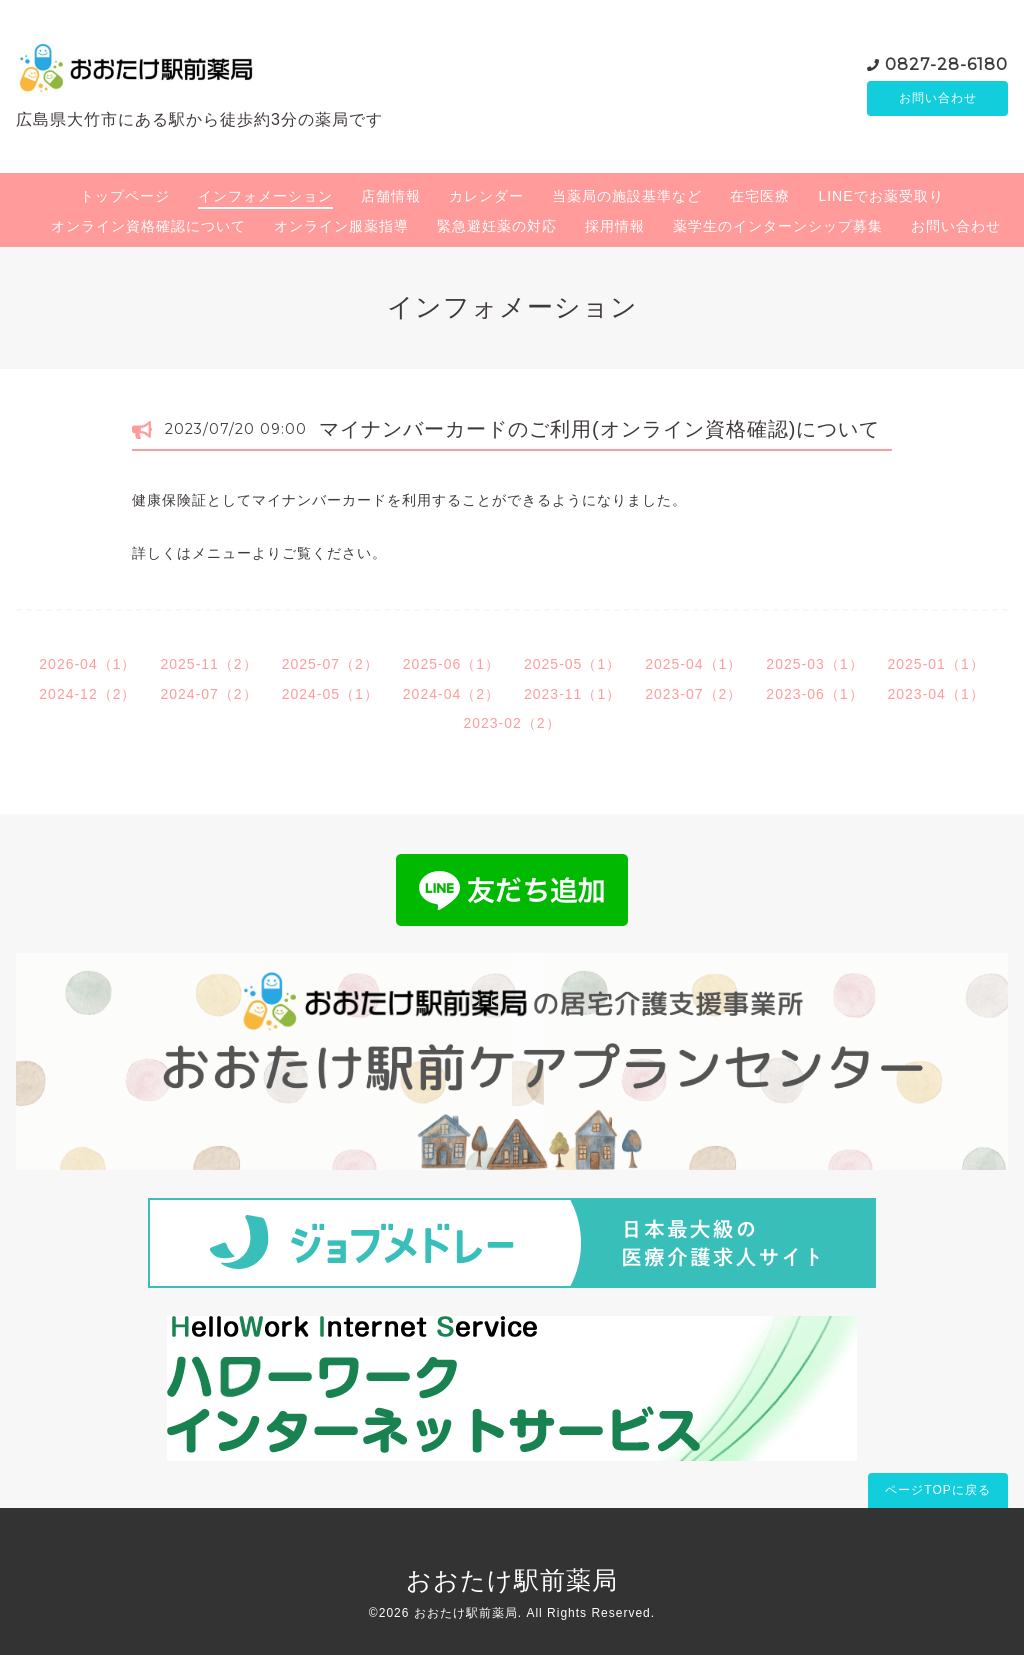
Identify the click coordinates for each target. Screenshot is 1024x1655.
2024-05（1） (330, 694)
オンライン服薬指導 (341, 226)
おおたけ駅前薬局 (512, 1580)
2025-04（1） (693, 664)
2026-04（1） (87, 664)
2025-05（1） (572, 664)
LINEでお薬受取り (880, 196)
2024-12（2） (87, 694)
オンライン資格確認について (148, 226)
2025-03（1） (814, 664)
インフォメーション (265, 196)
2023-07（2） (693, 694)
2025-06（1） (451, 664)
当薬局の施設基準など (627, 196)
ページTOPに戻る (937, 1490)
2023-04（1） (936, 694)
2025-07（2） (330, 664)
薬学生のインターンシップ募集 (778, 226)
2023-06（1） (814, 694)
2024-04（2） (451, 694)
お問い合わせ (938, 98)
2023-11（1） (572, 694)
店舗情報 (391, 196)
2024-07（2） (208, 694)
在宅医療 (760, 196)
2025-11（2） (208, 664)
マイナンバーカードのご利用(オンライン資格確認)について (599, 429)
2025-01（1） (936, 664)
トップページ (125, 196)
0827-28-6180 (946, 62)
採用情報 (615, 226)
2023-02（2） (511, 723)
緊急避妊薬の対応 (497, 226)
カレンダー (486, 196)
